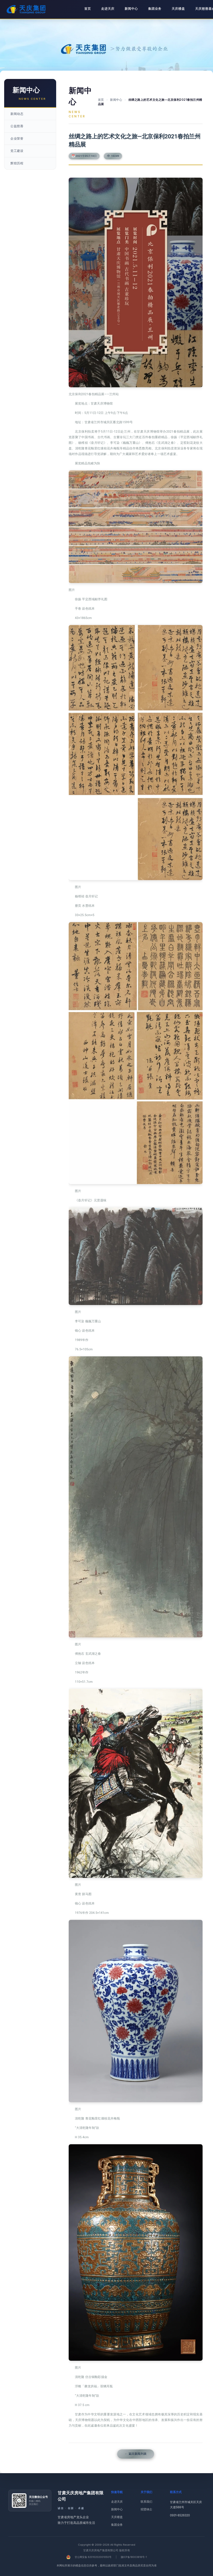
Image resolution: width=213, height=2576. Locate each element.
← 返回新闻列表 (135, 2453)
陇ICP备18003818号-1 (134, 2557)
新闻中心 (131, 9)
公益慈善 (16, 126)
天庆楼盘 (178, 9)
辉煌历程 (16, 163)
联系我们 (146, 2501)
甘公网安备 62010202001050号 (93, 2557)
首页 (87, 9)
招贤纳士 (146, 2509)
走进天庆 (107, 9)
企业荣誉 (16, 138)
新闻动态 (16, 114)
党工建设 (16, 151)
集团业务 (154, 9)
